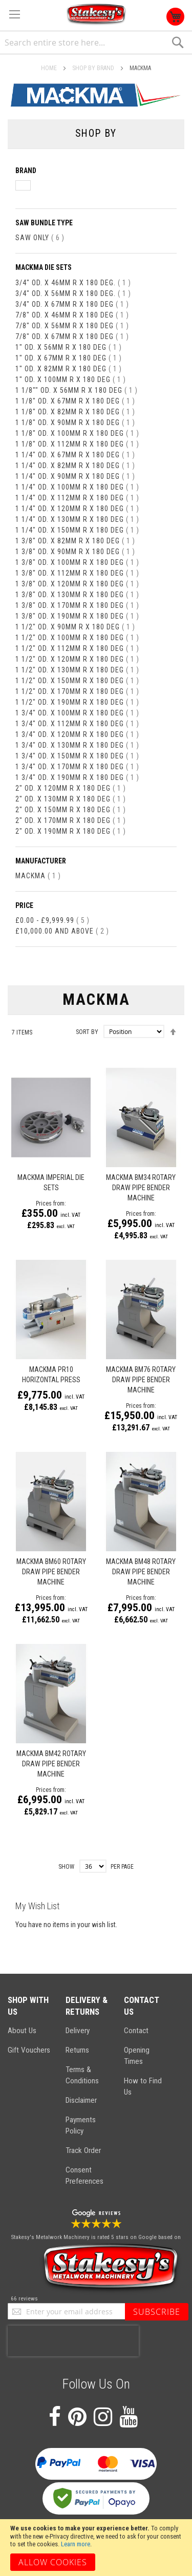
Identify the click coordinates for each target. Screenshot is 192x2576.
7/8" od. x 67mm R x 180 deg (72, 336)
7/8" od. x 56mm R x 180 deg (72, 326)
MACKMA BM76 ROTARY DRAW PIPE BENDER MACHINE (141, 1379)
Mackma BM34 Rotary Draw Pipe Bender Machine (141, 1187)
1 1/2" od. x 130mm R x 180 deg (77, 670)
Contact (136, 2030)
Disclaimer (81, 2100)
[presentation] (73, 2341)
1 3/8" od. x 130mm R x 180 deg (77, 594)
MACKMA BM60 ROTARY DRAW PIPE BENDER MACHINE (51, 1571)
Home (49, 68)
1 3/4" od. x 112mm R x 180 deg (77, 724)
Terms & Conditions (82, 2075)
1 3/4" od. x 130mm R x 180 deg (77, 745)
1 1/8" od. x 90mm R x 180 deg (75, 422)
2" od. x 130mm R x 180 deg (70, 799)
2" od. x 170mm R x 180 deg (70, 820)
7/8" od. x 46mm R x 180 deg (72, 315)
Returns (77, 2050)
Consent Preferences (84, 2175)
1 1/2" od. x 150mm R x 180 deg (77, 681)
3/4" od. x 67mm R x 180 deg (72, 304)
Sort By (87, 1032)
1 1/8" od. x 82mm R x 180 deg (75, 412)
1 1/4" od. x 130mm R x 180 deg (77, 519)
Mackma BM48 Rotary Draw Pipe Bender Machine (141, 1571)
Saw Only (40, 238)
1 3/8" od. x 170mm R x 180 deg (77, 605)
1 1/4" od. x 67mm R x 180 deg (75, 455)
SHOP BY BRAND (94, 68)
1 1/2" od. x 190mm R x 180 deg (77, 702)
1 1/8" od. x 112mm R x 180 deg (77, 444)
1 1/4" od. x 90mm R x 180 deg (75, 476)
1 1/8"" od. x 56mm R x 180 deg (76, 390)
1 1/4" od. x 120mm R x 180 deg (77, 508)
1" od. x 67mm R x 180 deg (68, 358)
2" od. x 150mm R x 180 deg (70, 810)
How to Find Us (143, 2086)
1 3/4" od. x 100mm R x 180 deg (77, 713)
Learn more (75, 2544)
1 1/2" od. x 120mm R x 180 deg (77, 659)
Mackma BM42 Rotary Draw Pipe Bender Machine (51, 1763)
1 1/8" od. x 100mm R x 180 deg (77, 433)
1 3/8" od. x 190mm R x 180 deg (77, 616)
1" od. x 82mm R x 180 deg (68, 369)
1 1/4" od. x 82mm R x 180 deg (75, 465)
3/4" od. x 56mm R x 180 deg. (73, 293)
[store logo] (96, 14)
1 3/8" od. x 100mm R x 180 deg (77, 562)
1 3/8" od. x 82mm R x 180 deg (75, 541)
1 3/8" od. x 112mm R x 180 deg (77, 573)
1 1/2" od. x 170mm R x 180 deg (77, 691)
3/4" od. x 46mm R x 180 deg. (73, 283)
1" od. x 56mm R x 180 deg (68, 347)
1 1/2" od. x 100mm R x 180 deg (77, 638)
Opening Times (137, 2055)
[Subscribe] (156, 2311)
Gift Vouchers (29, 2050)
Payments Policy (81, 2125)
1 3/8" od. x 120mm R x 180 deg (77, 584)
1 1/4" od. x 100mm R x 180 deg (77, 487)
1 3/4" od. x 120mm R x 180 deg (77, 734)
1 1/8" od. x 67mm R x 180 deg (75, 401)
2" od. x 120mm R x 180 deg (70, 788)
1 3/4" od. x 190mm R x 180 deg (77, 777)
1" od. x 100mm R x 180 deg (70, 379)
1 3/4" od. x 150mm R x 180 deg (77, 756)
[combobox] (96, 42)
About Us (22, 2030)
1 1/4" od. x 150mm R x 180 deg (77, 530)
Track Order (83, 2150)
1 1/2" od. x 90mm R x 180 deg (75, 627)
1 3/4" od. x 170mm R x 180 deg (77, 767)
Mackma (38, 876)
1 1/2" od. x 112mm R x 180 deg (77, 648)
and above (62, 931)
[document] (96, 2547)
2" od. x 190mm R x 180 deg (70, 831)
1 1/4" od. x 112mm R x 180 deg (77, 498)
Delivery (78, 2030)
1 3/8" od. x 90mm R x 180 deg (75, 551)
